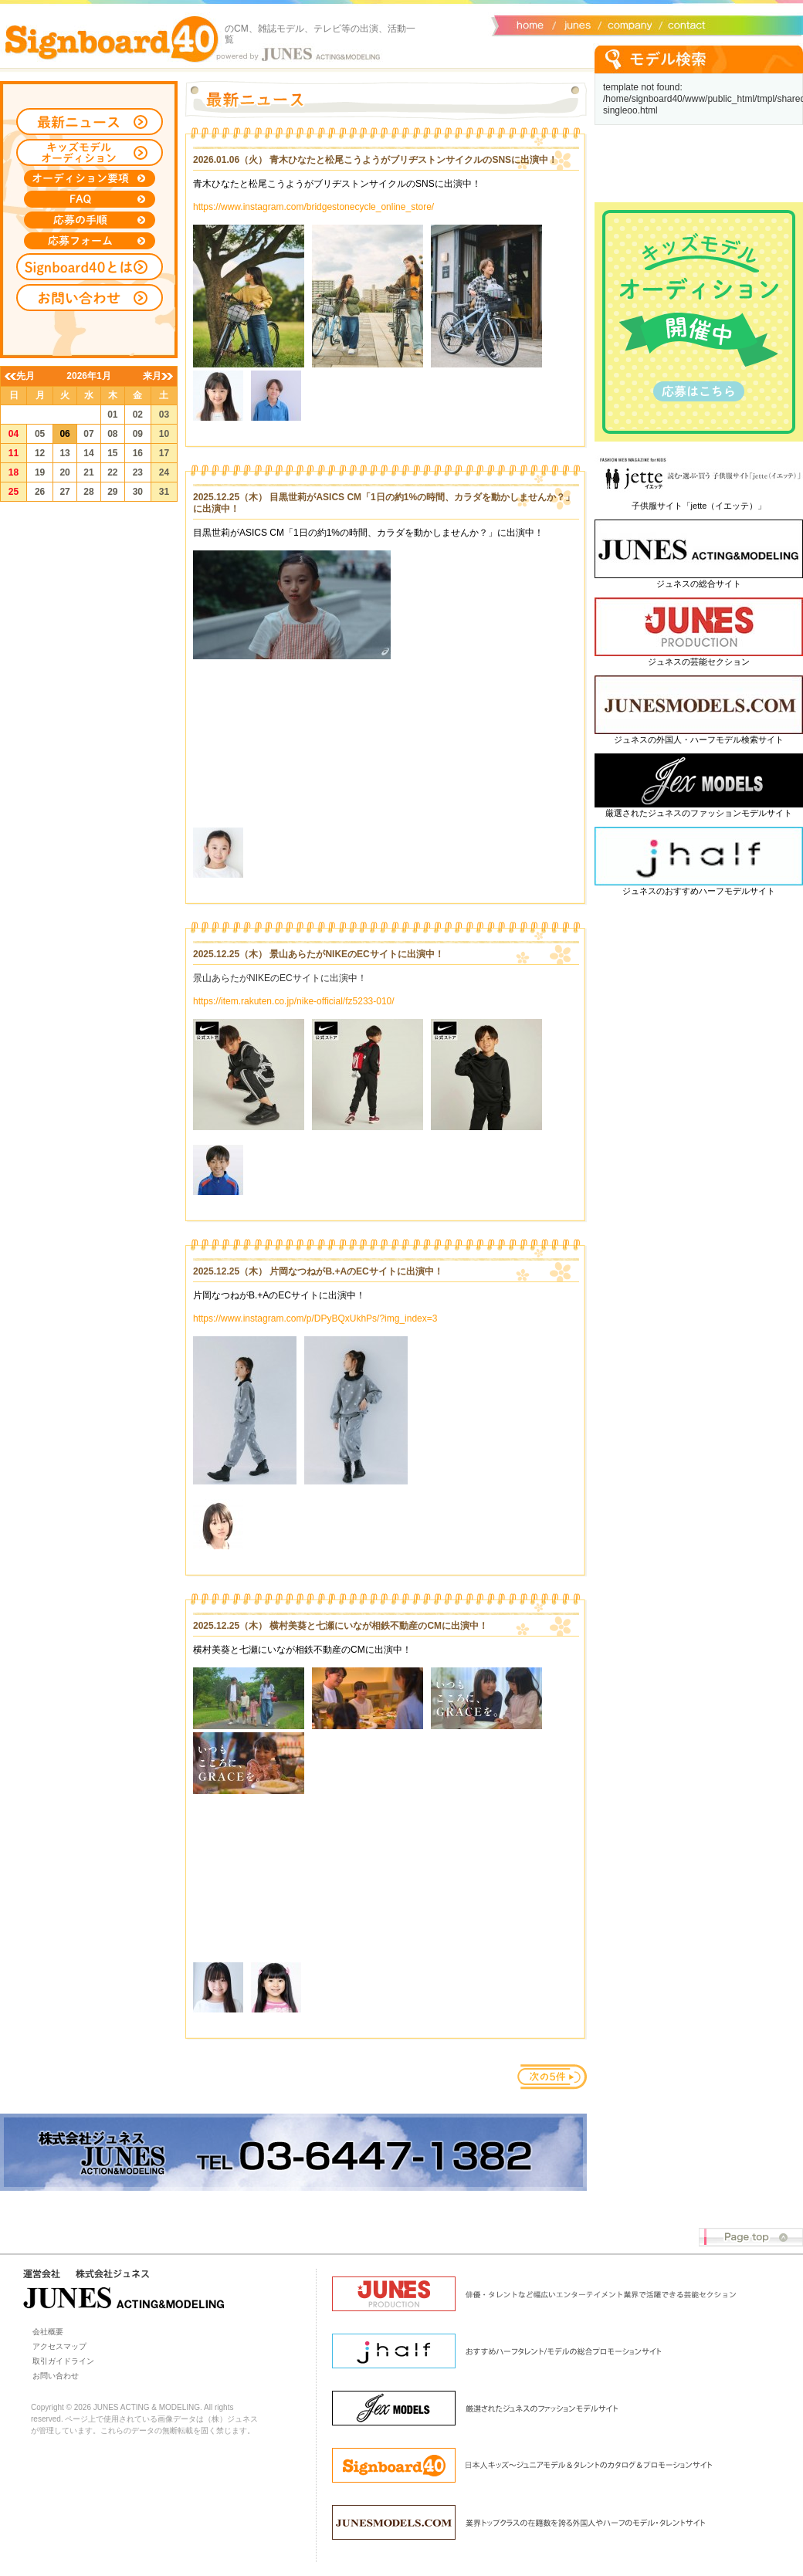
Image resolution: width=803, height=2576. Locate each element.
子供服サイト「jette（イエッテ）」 (699, 505)
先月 (25, 376)
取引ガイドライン (63, 2361)
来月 (152, 376)
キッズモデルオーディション (89, 152)
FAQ (89, 199)
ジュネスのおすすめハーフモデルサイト (698, 890)
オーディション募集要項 (89, 178)
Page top (751, 2237)
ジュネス (575, 23)
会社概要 (627, 23)
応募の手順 (89, 220)
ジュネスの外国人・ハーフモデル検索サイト (699, 739)
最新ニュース (89, 121)
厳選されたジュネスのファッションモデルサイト (698, 812)
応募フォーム (89, 240)
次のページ (552, 2077)
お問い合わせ (683, 23)
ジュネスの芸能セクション (699, 661)
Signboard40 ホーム (112, 38)
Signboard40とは (89, 266)
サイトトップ (529, 23)
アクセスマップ (59, 2346)
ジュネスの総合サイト (698, 583)
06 (64, 433)
